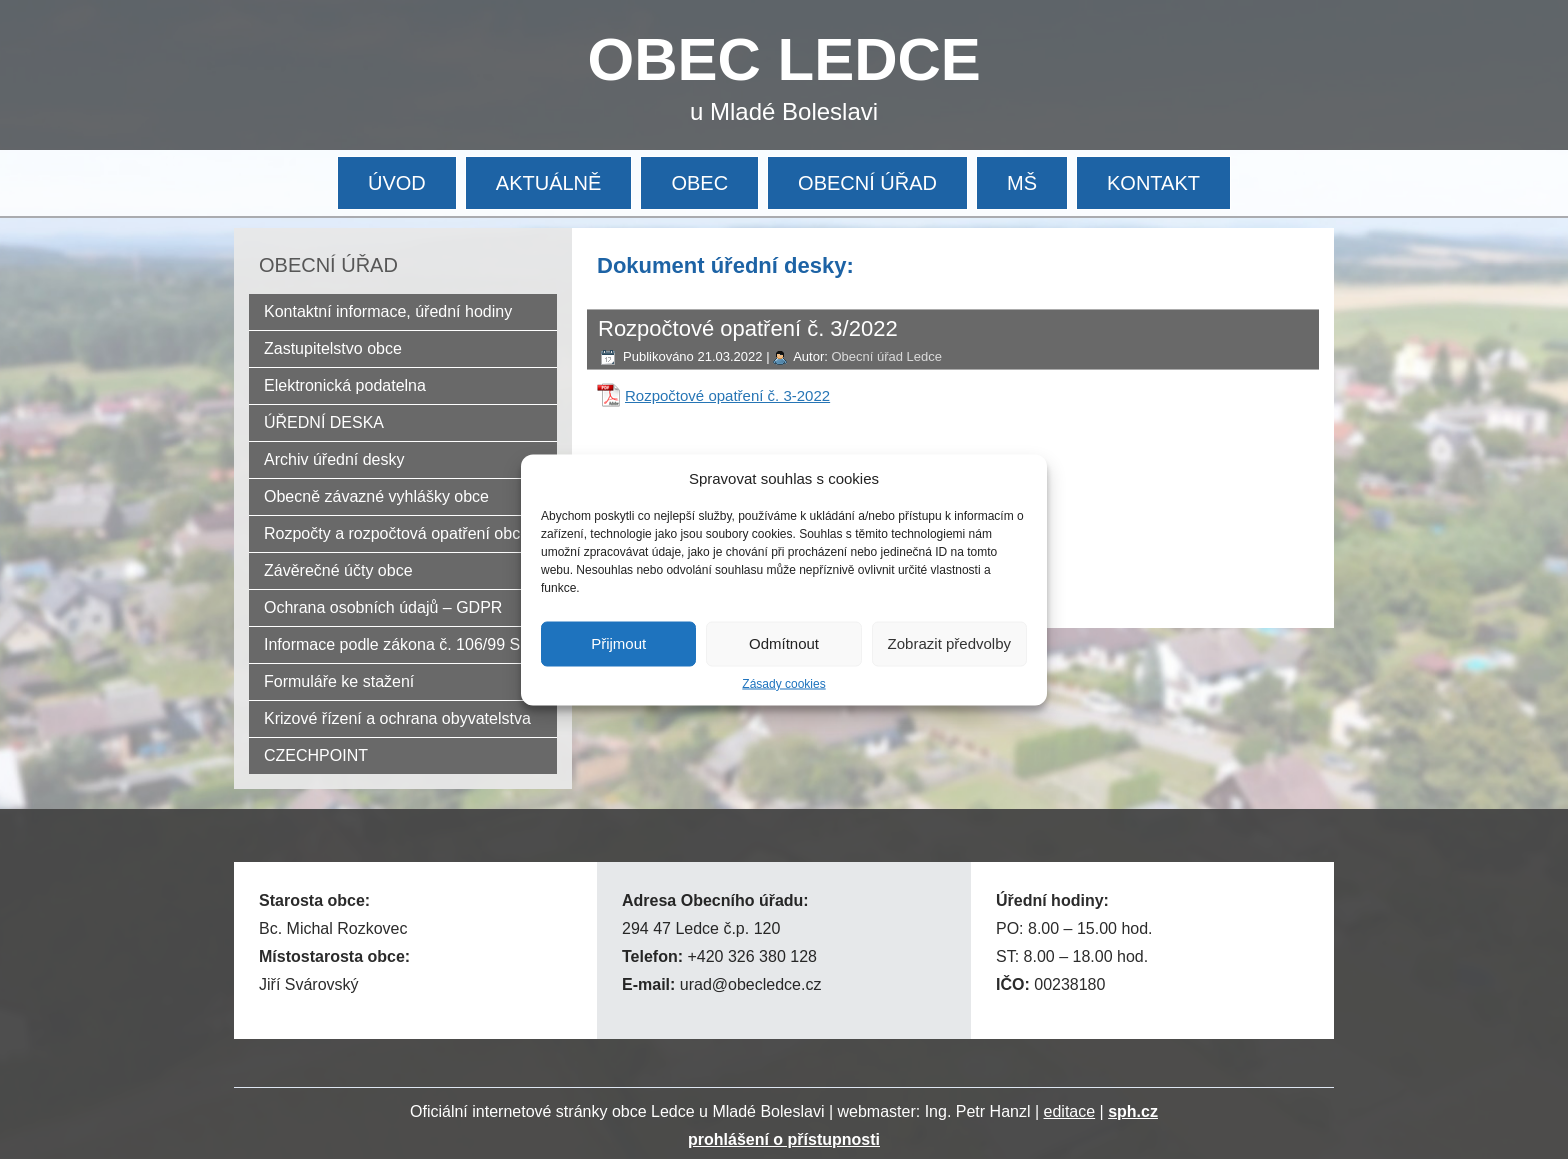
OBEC (699, 183)
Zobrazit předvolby (949, 643)
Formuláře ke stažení (339, 681)
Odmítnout (784, 643)
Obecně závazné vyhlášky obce (376, 496)
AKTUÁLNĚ (549, 183)
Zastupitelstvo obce (333, 348)
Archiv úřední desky (334, 459)
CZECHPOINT (316, 755)
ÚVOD (397, 183)
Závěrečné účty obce (338, 570)
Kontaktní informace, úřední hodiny (388, 311)
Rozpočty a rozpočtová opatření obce (396, 533)
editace (1070, 1111)
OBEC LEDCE (784, 59)
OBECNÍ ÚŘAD (867, 183)
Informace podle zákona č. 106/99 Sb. (399, 644)
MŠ (1022, 183)
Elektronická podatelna (345, 385)
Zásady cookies (783, 683)
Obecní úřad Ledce (886, 356)
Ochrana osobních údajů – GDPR (383, 607)
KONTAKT (1153, 183)
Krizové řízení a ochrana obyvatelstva (397, 718)
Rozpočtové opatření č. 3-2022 (727, 395)
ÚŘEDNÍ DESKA (324, 422)
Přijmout (618, 643)
